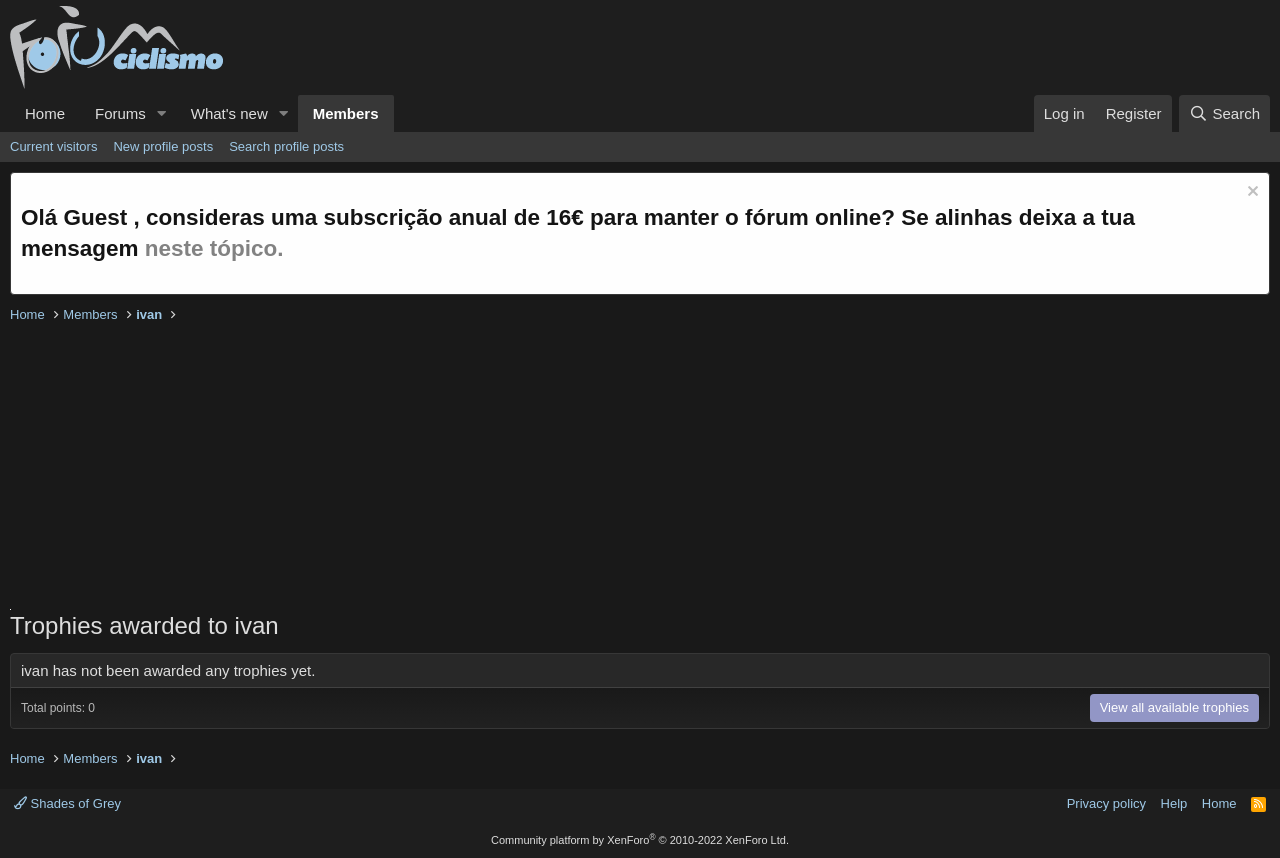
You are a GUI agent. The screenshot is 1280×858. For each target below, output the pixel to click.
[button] (162, 113)
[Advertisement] (610, 469)
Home (45, 113)
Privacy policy (1106, 803)
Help (1174, 803)
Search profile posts (286, 146)
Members (346, 113)
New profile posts (163, 146)
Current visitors (53, 146)
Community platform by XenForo (640, 840)
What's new (229, 113)
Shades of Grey (67, 803)
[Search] (1224, 113)
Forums (120, 113)
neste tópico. (214, 248)
